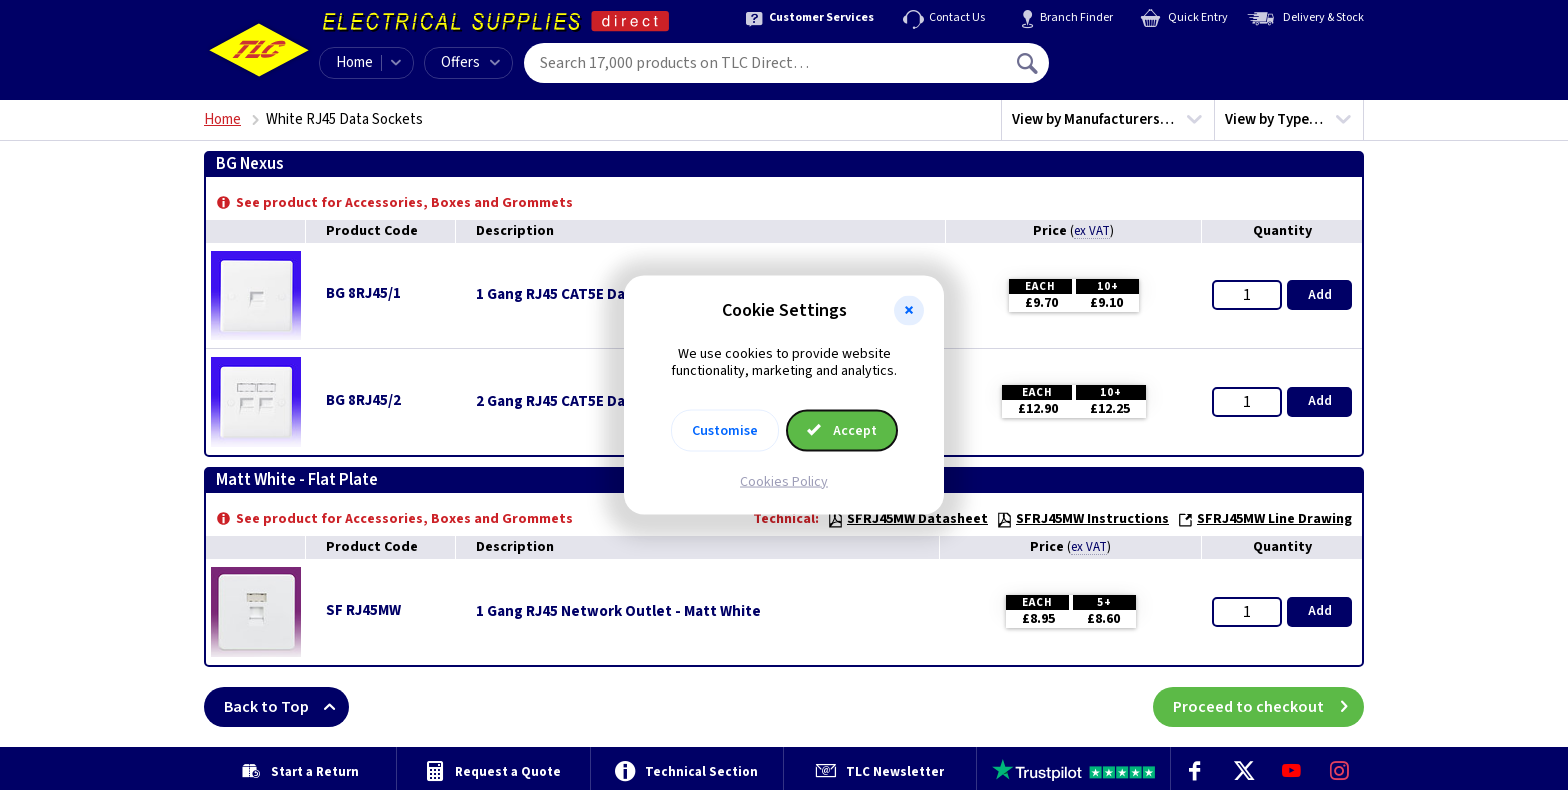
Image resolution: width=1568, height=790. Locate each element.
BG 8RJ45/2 (363, 400)
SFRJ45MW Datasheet (907, 519)
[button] (909, 311)
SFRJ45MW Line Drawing (1264, 519)
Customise (725, 430)
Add (1320, 295)
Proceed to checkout (1268, 707)
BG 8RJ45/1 (363, 293)
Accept (842, 430)
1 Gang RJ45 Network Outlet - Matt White (618, 612)
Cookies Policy (784, 481)
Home (354, 62)
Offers (470, 62)
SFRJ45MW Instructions (1082, 519)
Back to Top (286, 707)
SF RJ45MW (363, 610)
